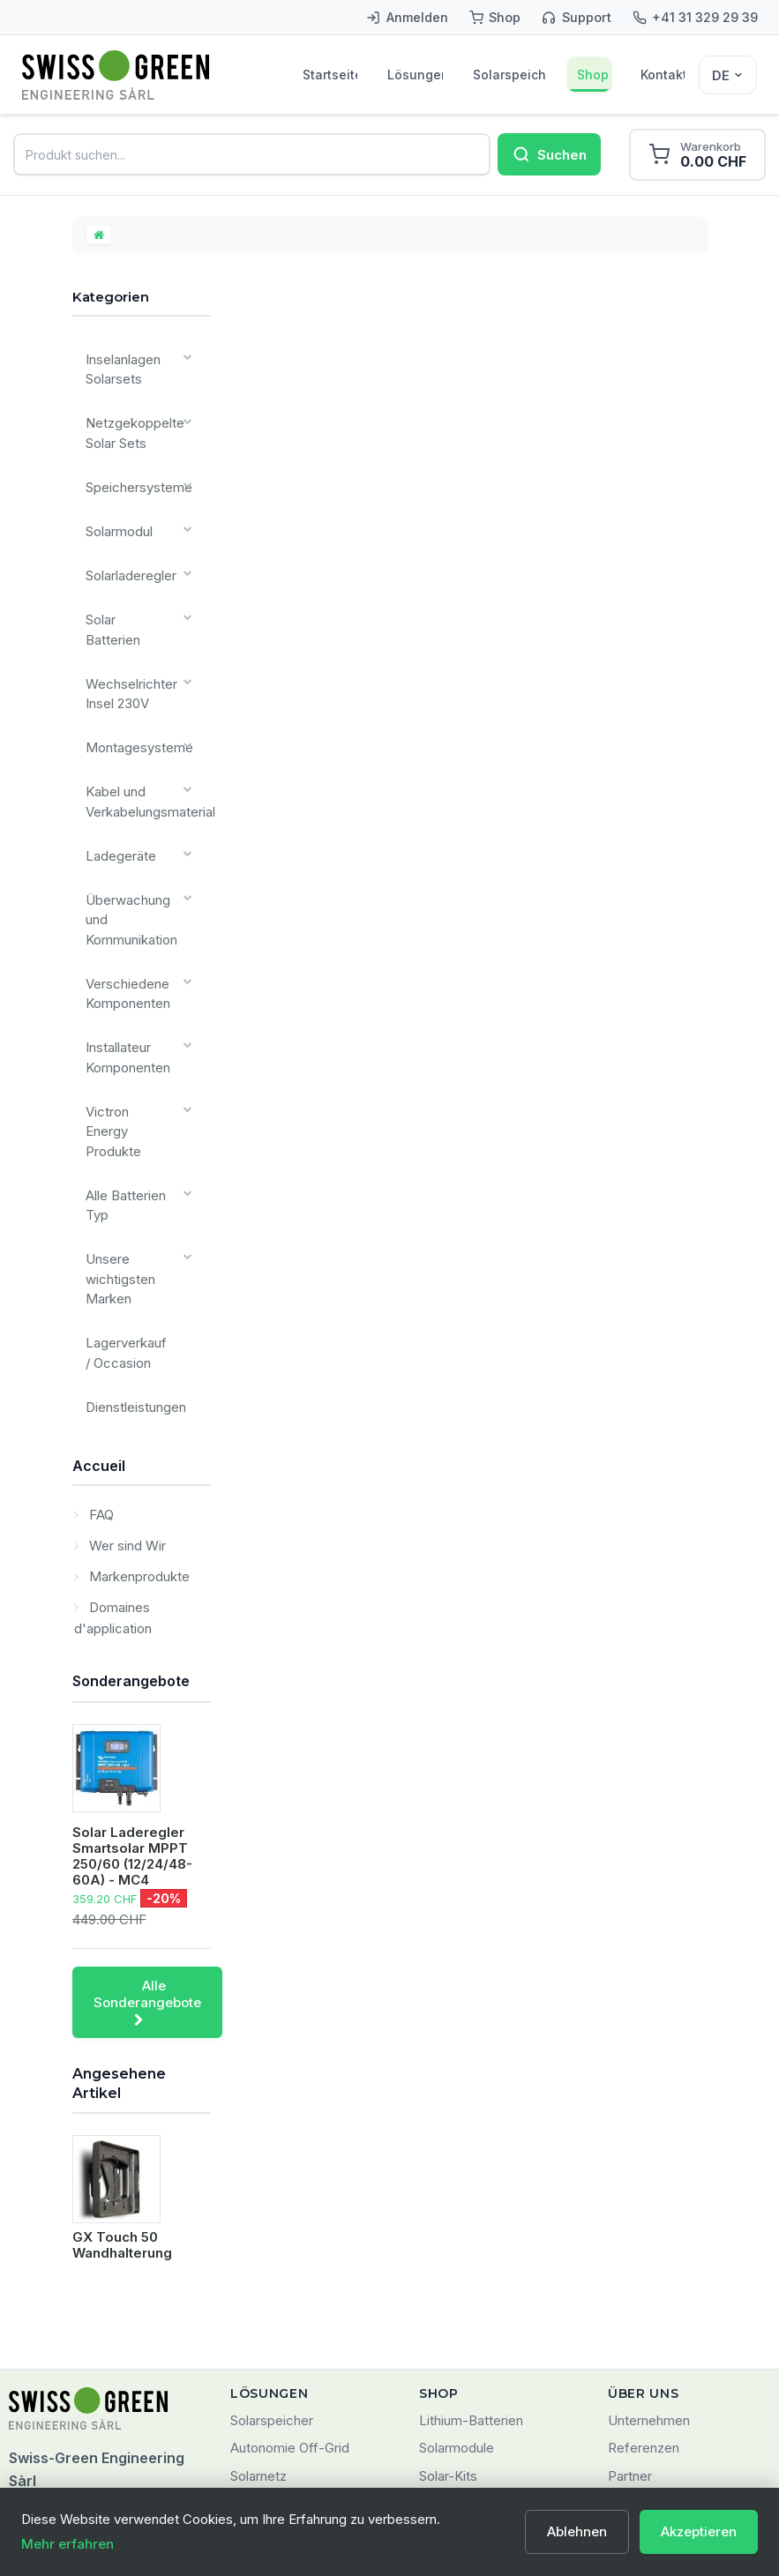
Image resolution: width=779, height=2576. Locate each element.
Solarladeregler (128, 540)
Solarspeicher (510, 75)
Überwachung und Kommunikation (126, 813)
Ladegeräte (117, 757)
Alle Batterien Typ (121, 1040)
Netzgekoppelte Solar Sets (131, 422)
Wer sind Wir (126, 1348)
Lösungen (414, 75)
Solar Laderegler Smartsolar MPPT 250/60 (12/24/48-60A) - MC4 (132, 1658)
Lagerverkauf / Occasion (126, 1168)
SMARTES (261, 2334)
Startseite (330, 75)
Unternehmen (649, 2222)
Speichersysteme (133, 467)
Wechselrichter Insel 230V (126, 621)
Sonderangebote (131, 1484)
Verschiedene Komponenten (124, 876)
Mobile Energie (275, 2306)
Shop (594, 75)
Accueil (98, 1268)
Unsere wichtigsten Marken (115, 1105)
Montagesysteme (133, 667)
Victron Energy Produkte (126, 986)
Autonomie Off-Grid (289, 2251)
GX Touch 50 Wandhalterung (122, 2048)
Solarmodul (115, 504)
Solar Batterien (126, 576)
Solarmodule (456, 2251)
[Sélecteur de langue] (728, 75)
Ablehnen (577, 2531)
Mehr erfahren (67, 2543)
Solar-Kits (448, 2278)
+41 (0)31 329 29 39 (72, 2395)
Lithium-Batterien (471, 2222)
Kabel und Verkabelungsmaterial (146, 712)
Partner (630, 2278)
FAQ (100, 1318)
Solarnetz (258, 2278)
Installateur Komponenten (123, 931)
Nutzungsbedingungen (676, 2334)
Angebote (449, 2306)
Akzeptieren (699, 2531)
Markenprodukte (138, 1379)
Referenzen (643, 2251)
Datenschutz (646, 2362)
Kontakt (662, 75)
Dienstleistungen (131, 1213)
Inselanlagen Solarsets (119, 368)
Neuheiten (450, 2334)
